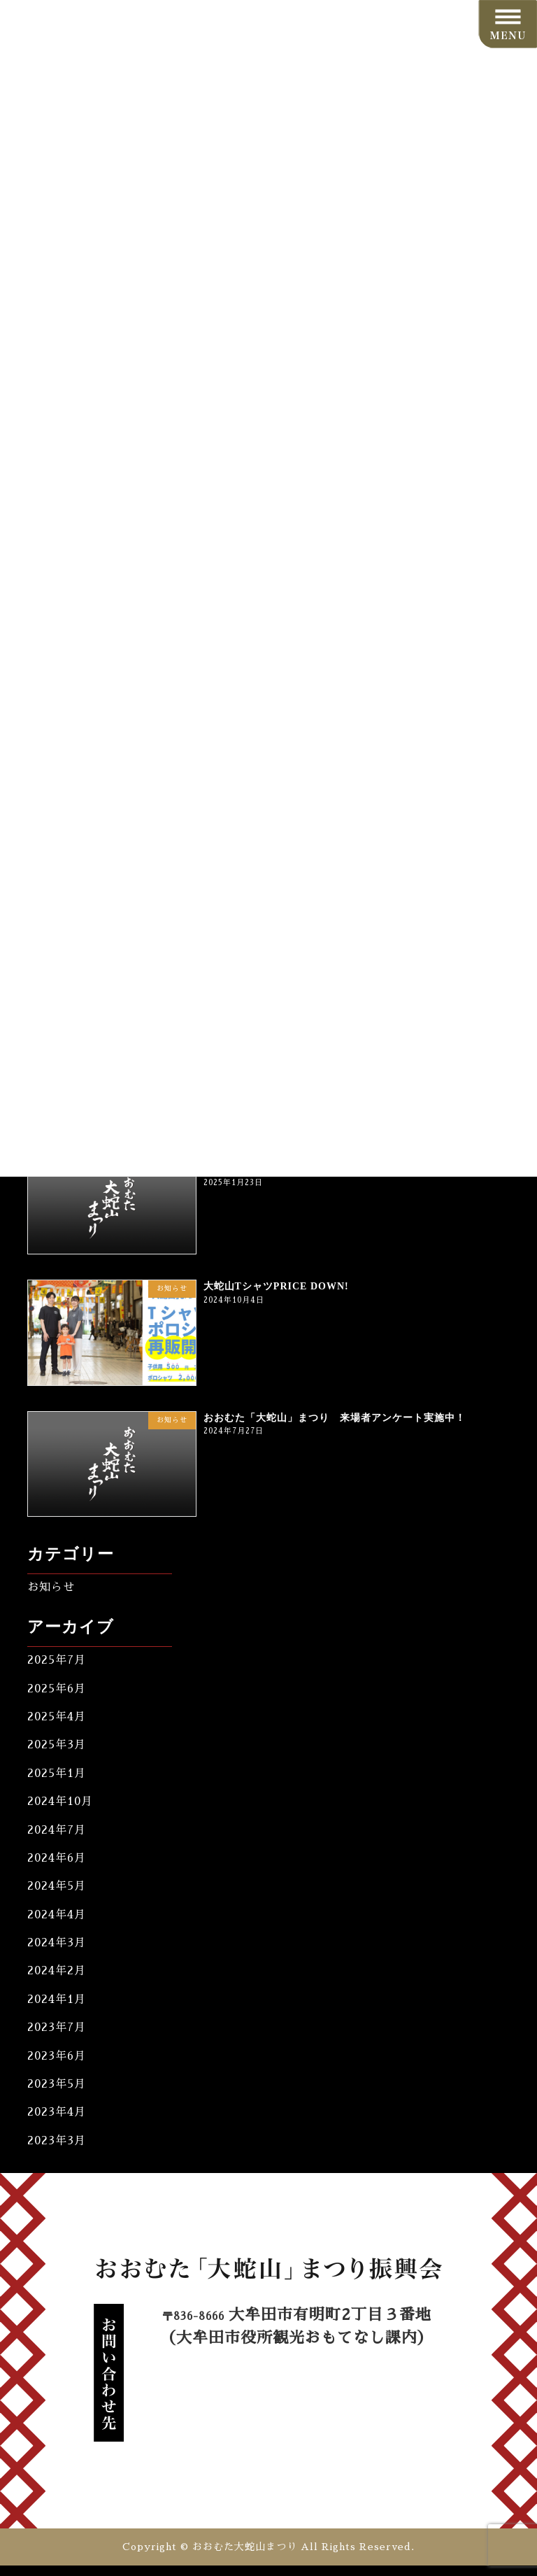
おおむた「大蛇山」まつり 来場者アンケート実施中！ (334, 1417)
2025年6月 (56, 1688)
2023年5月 (56, 2084)
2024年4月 (56, 1914)
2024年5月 (56, 1886)
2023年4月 (56, 2112)
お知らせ (51, 1587)
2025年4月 (56, 1716)
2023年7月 (56, 2027)
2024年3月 (56, 1942)
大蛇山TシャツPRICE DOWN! (276, 1286)
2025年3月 (56, 1744)
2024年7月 (56, 1829)
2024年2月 (56, 1970)
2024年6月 (56, 1858)
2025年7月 (56, 1660)
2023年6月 (56, 2055)
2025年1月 (56, 1773)
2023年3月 (56, 2140)
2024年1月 (56, 1999)
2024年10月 (60, 1801)
